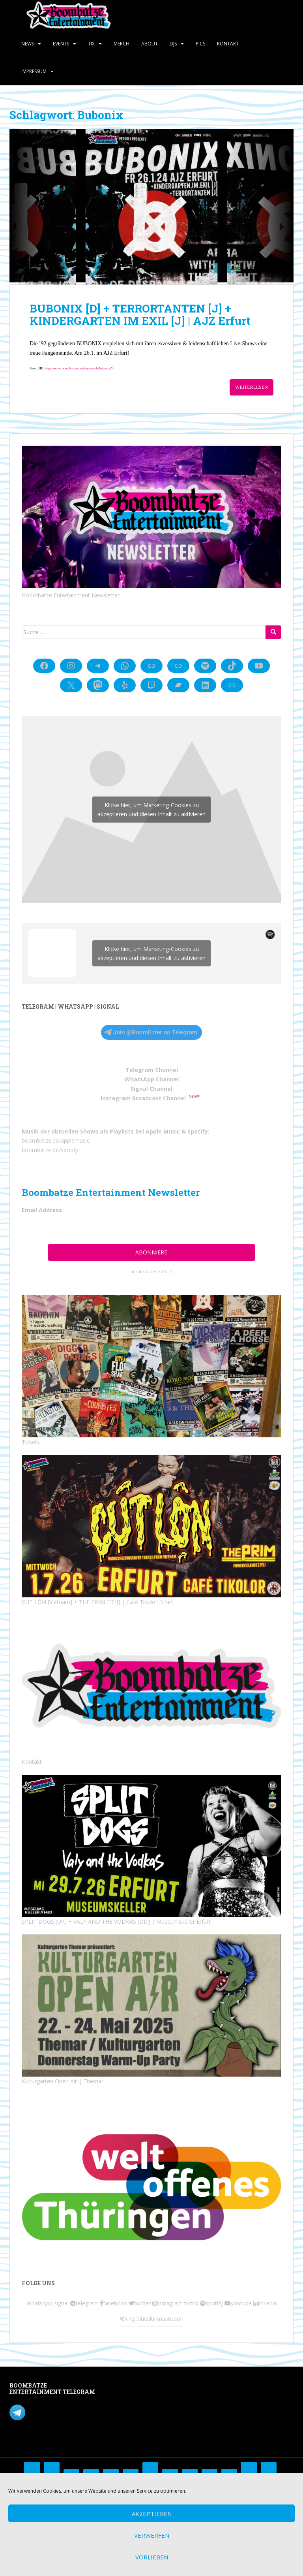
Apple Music (163, 1131)
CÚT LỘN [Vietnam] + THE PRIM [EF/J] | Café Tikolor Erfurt (97, 1602)
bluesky (146, 2318)
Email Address (42, 1210)
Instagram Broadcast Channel (143, 1098)
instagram (170, 2303)
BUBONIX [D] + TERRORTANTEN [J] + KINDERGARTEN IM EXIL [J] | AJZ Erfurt (140, 314)
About (149, 43)
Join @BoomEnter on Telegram (150, 1032)
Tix (91, 43)
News (27, 43)
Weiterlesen (251, 387)
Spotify (197, 1131)
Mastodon (121, 2387)
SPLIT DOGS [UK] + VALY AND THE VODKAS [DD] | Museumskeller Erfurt (116, 1921)
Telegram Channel (151, 1069)
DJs (173, 43)
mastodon (170, 2318)
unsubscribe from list (151, 1271)
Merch (121, 43)
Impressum (34, 71)
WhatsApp (39, 2303)
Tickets (31, 1442)
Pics (200, 43)
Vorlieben (151, 2557)
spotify (214, 2303)
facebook (115, 2303)
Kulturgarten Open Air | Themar (62, 2081)
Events (61, 43)
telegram (87, 2303)
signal (61, 2303)
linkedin (267, 2303)
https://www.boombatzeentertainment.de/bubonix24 (79, 368)
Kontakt (228, 43)
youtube (241, 2303)
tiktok (191, 2303)
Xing (129, 2318)
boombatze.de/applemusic (56, 1140)
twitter (142, 2303)
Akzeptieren (152, 2514)
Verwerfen (151, 2535)
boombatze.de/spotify (50, 1150)
